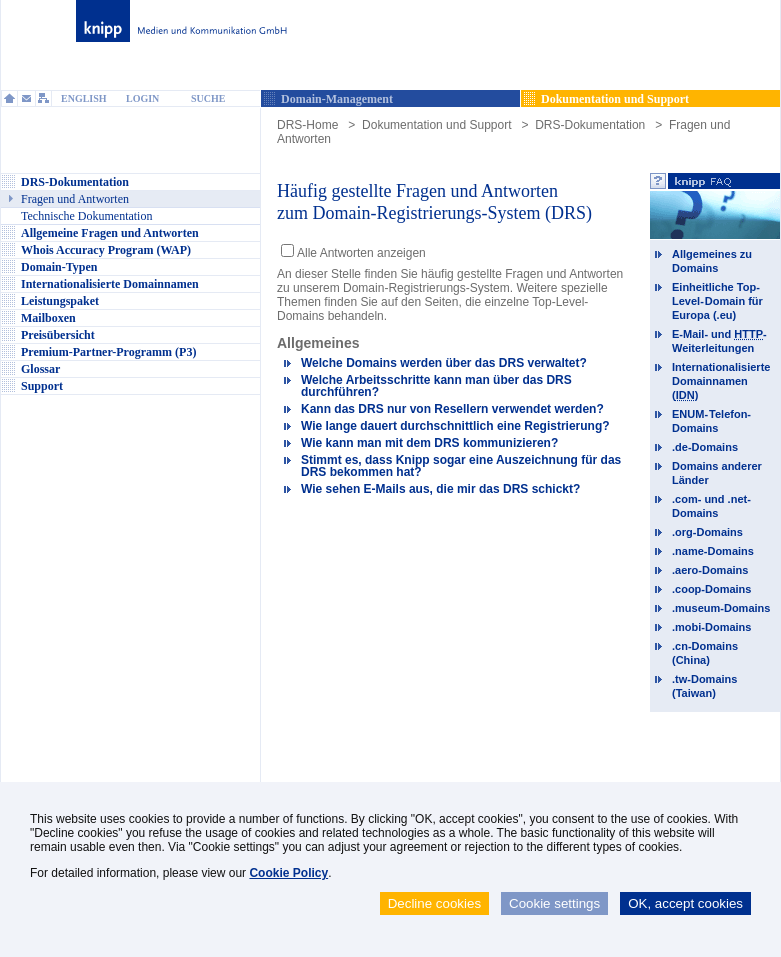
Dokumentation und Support (436, 125)
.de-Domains (705, 447)
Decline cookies (434, 903)
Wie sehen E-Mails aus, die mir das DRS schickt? (440, 489)
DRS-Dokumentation (590, 125)
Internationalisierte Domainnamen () (721, 381)
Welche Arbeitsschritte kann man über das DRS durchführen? (436, 386)
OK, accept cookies (685, 903)
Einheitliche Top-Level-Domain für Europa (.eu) (717, 301)
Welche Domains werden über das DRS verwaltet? (444, 363)
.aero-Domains (710, 570)
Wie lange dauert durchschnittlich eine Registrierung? (455, 426)
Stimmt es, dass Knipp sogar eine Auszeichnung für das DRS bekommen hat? (461, 466)
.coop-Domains (711, 589)
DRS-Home (307, 125)
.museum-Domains (721, 608)
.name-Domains (713, 551)
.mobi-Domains (711, 627)
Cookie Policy (288, 873)
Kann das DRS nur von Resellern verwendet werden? (452, 409)
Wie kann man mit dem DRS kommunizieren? (429, 443)
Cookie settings (554, 903)
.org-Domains (707, 532)
